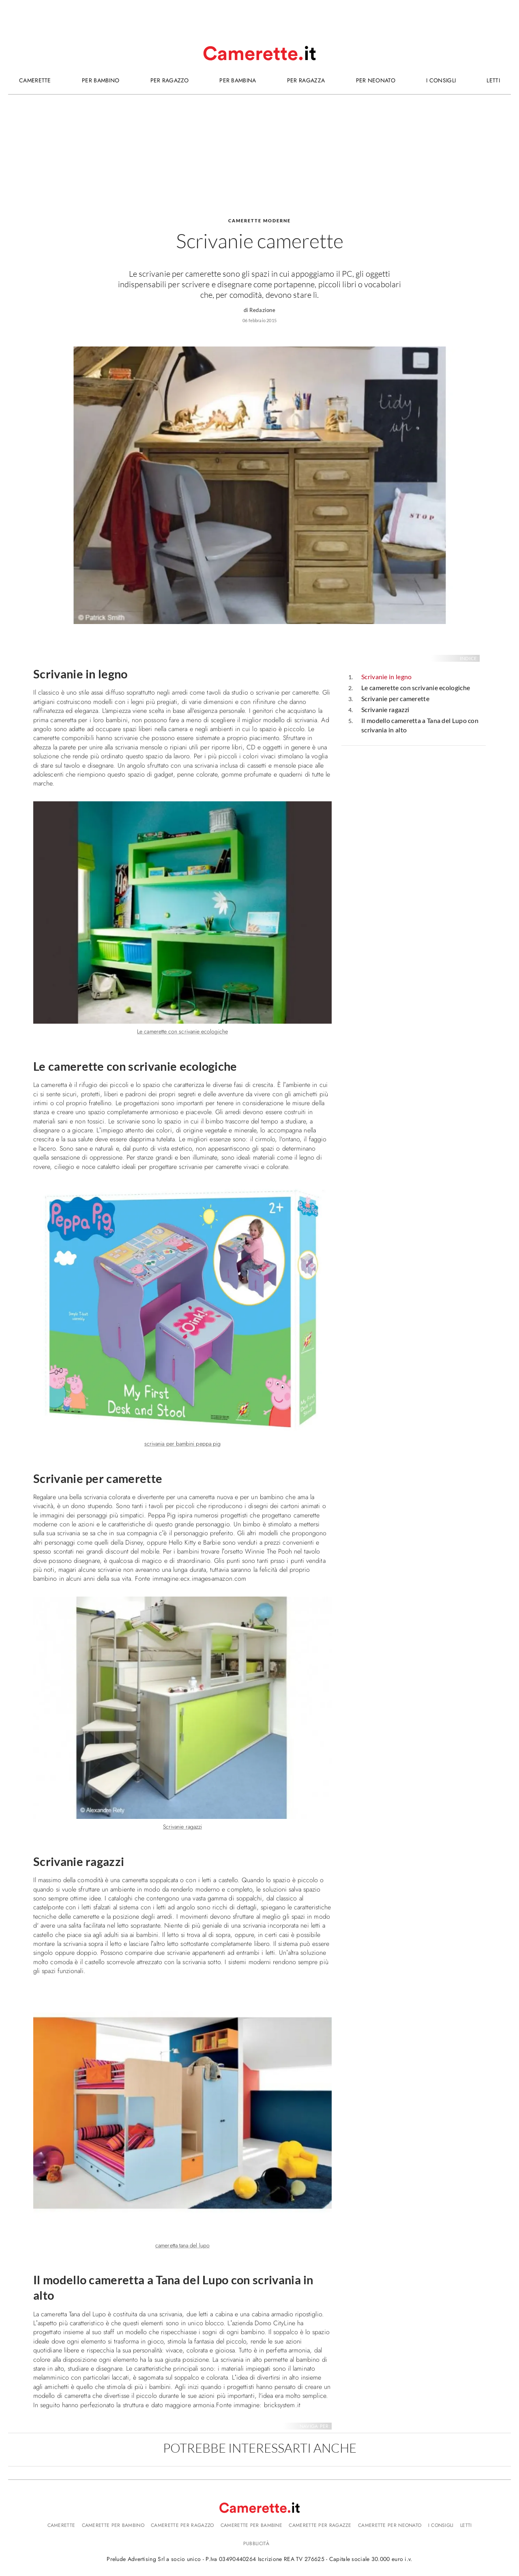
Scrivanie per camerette (395, 698)
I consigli (441, 2525)
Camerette (61, 2525)
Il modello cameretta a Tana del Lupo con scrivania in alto (419, 725)
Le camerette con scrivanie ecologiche (415, 687)
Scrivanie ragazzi (385, 709)
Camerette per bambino (113, 2525)
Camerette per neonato (389, 2525)
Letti (466, 2525)
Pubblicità (256, 2543)
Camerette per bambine (251, 2525)
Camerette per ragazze (320, 2525)
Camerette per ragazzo (182, 2525)
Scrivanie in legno (386, 676)
